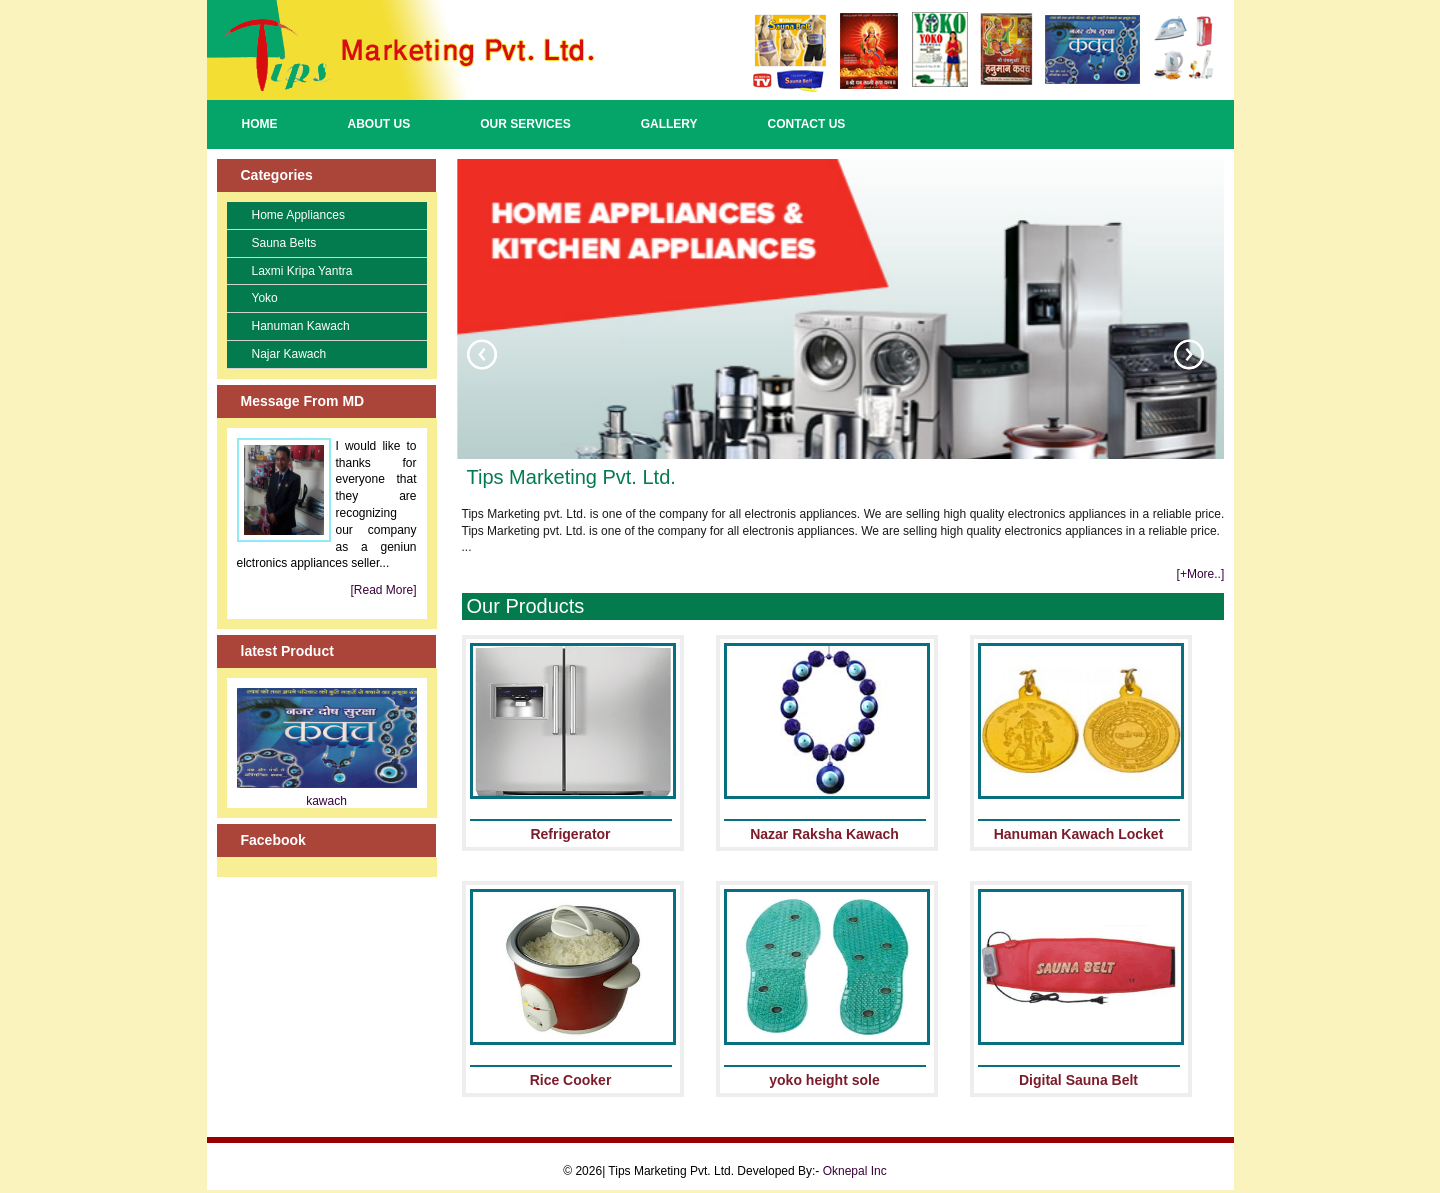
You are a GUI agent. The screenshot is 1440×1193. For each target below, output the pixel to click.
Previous (482, 354)
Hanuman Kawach (301, 326)
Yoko (265, 298)
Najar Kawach (289, 354)
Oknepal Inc (855, 1171)
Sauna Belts (284, 243)
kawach (326, 801)
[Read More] (383, 590)
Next (1189, 354)
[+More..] (1201, 574)
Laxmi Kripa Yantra (302, 271)
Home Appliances (298, 215)
